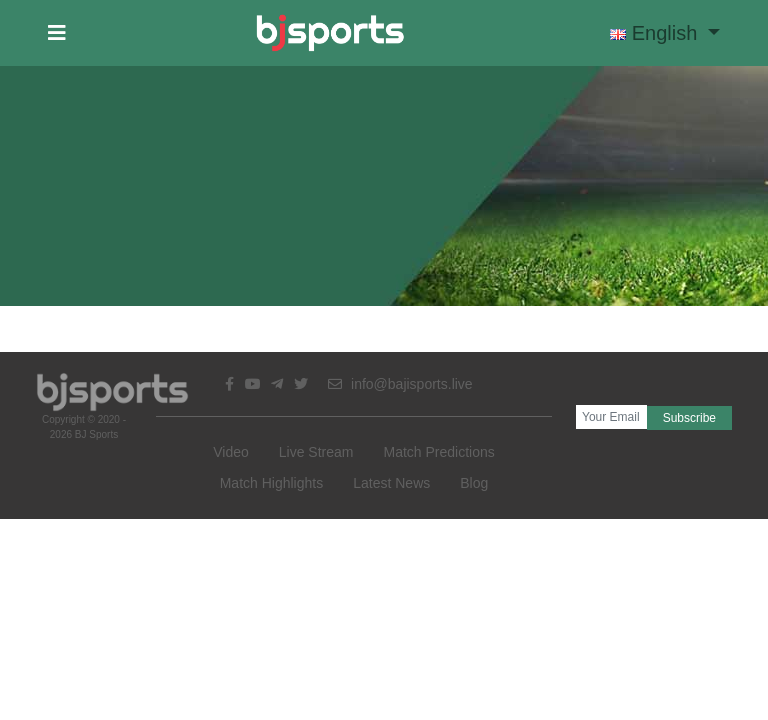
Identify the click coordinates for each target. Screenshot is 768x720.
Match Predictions (438, 452)
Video (231, 452)
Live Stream (316, 452)
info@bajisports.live (400, 384)
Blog (474, 483)
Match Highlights (272, 483)
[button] (57, 33)
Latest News (391, 483)
